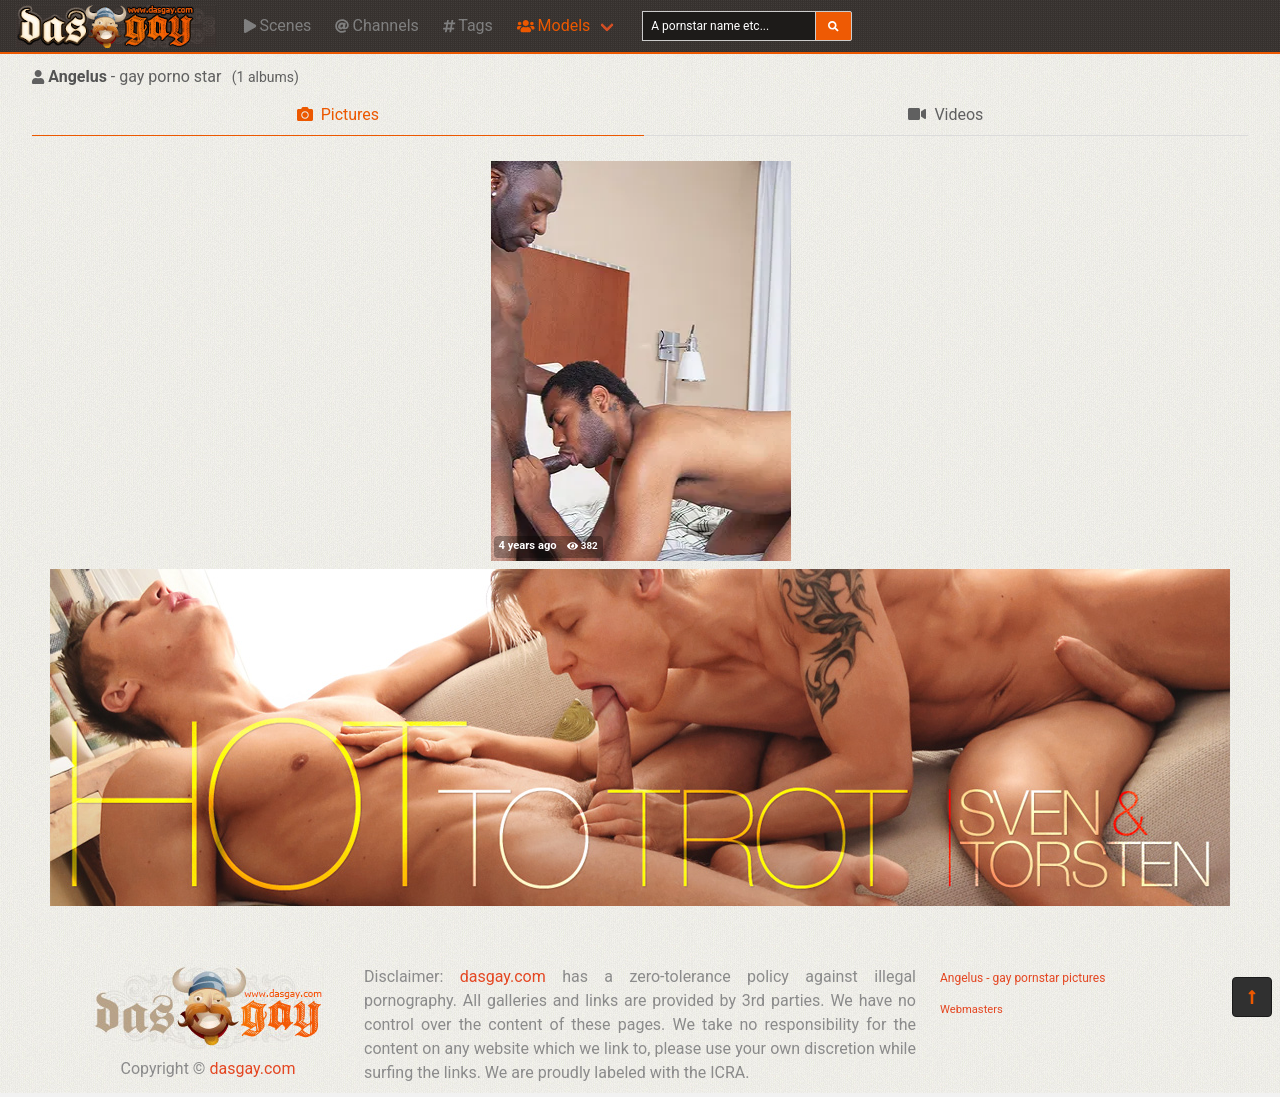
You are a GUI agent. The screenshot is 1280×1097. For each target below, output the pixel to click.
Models (553, 25)
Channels (376, 25)
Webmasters (971, 1009)
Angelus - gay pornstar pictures (1022, 978)
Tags (468, 25)
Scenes (277, 25)
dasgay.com (252, 1068)
